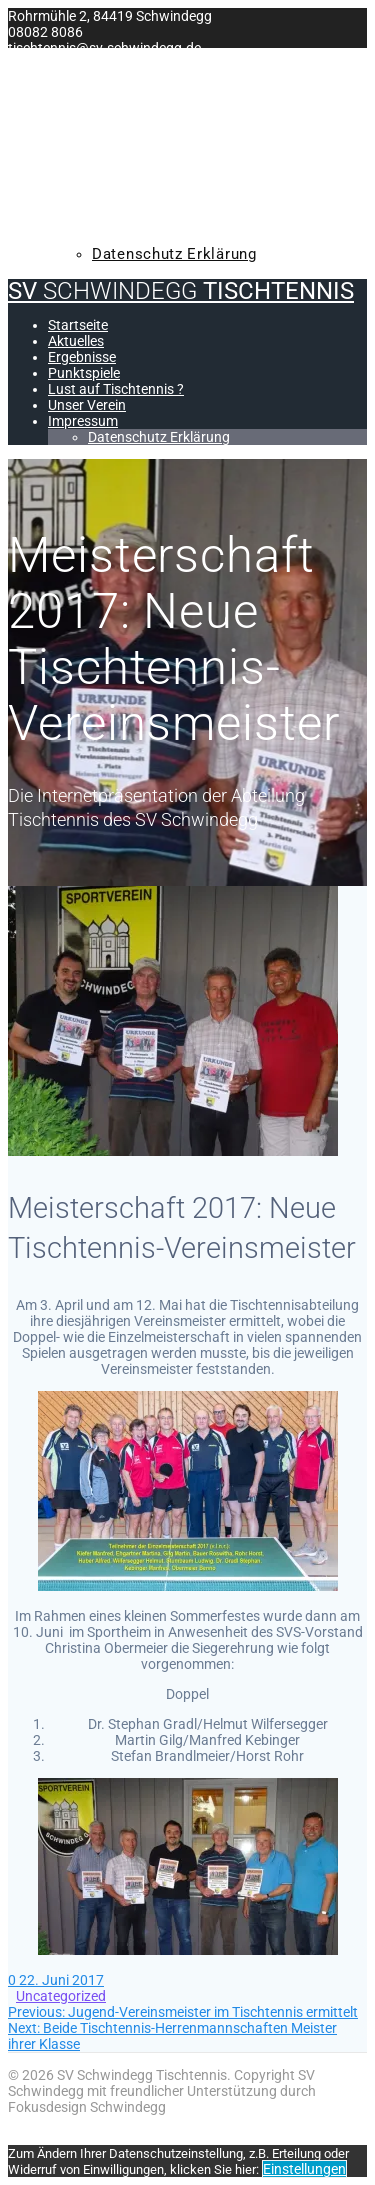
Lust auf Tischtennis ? (144, 187)
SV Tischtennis (181, 60)
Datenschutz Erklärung (174, 254)
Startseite (95, 97)
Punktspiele (102, 164)
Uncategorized (61, 1996)
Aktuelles (94, 119)
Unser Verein (105, 209)
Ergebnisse (98, 142)
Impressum (96, 231)
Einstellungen (304, 2169)
